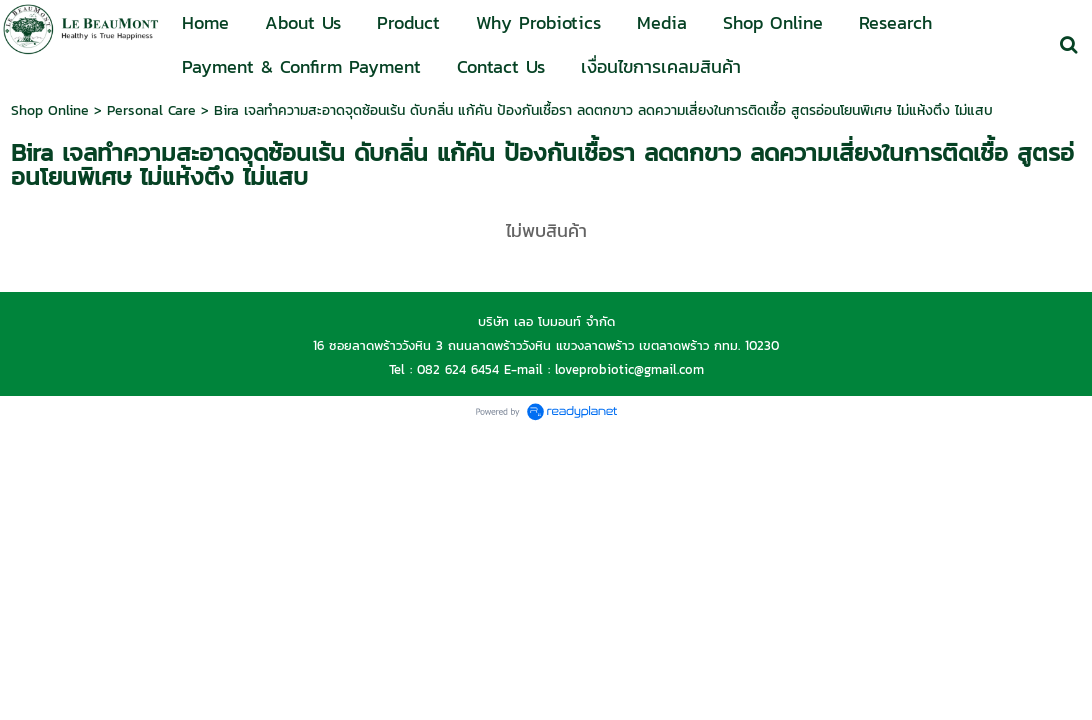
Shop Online (50, 110)
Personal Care (151, 110)
